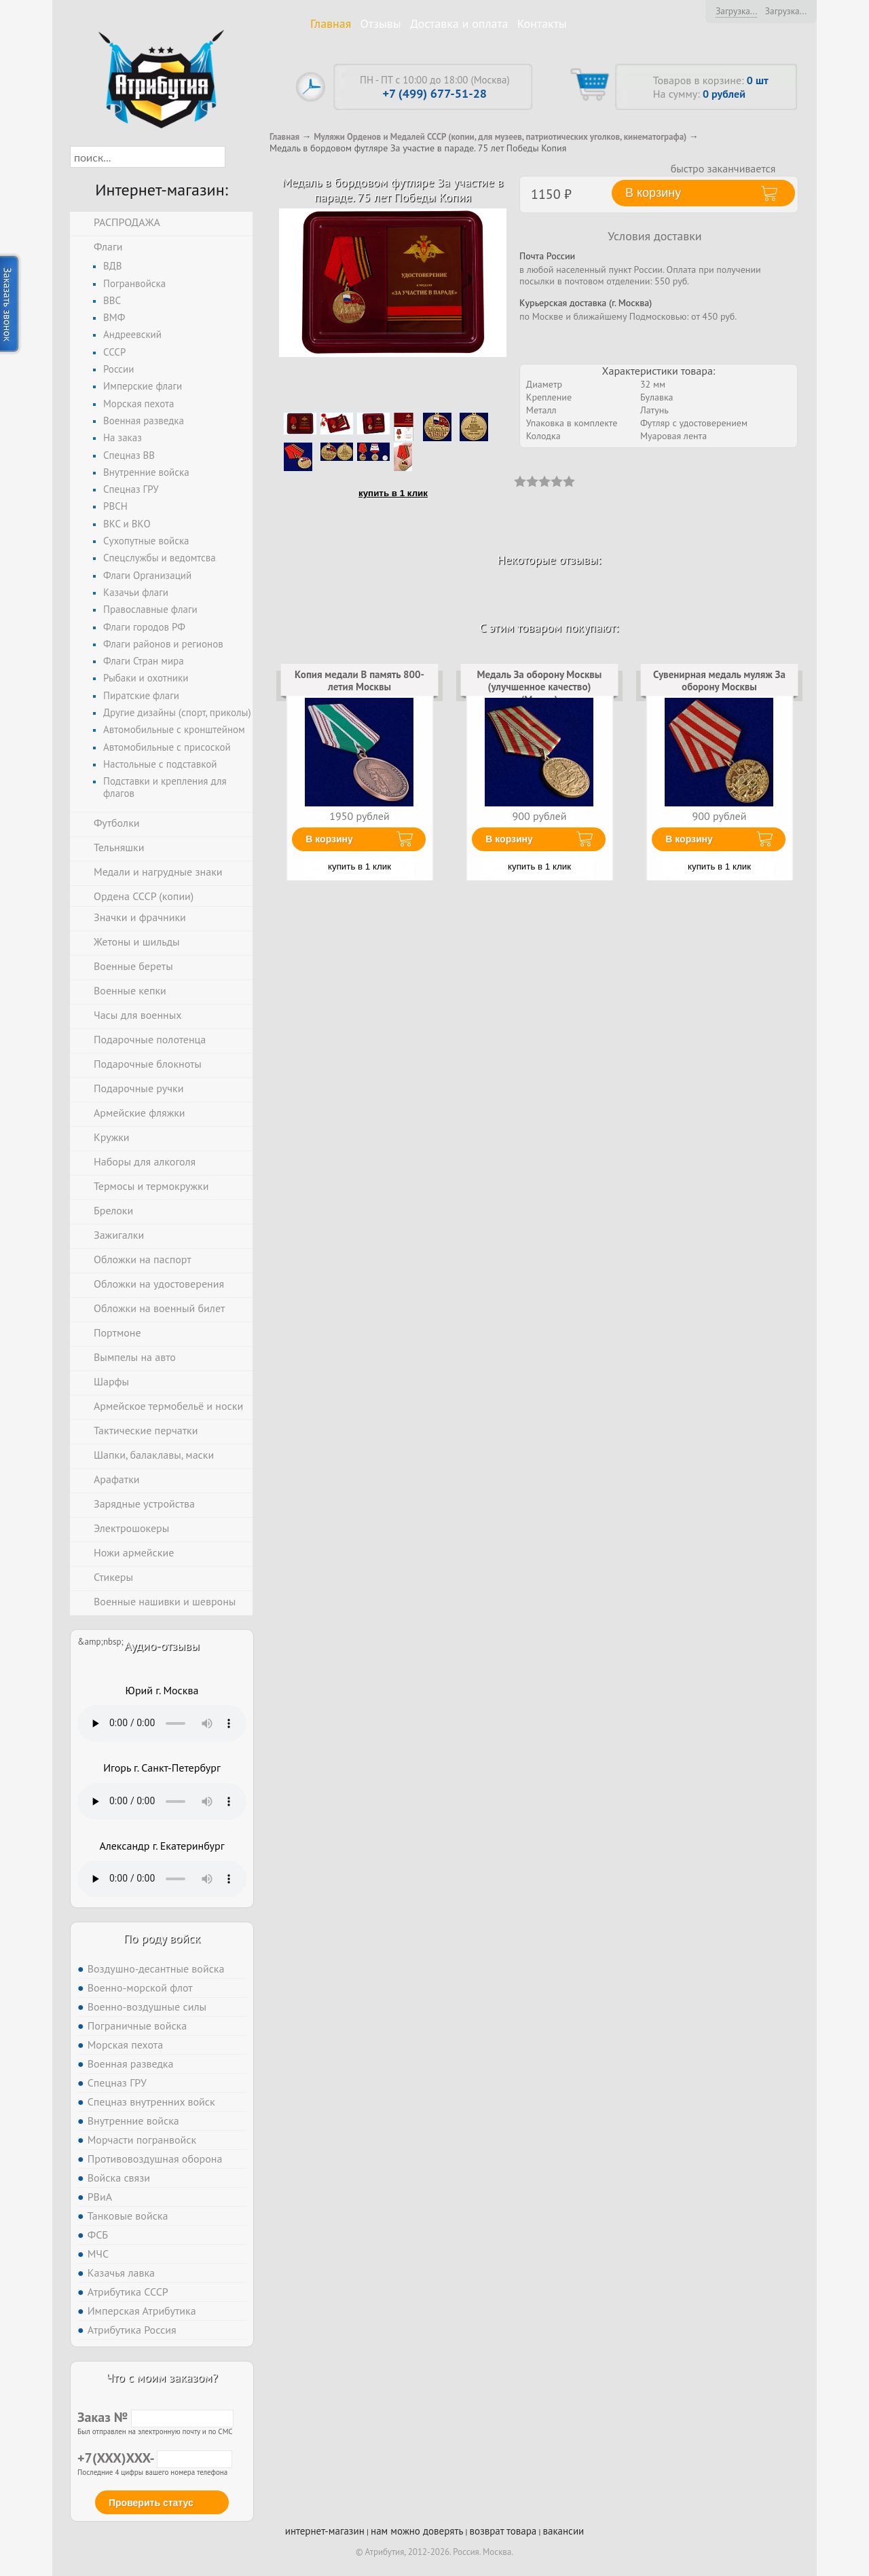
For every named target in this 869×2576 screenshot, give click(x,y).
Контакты (542, 23)
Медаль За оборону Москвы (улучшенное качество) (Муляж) (539, 687)
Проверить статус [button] (151, 2502)
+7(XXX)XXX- (154, 2458)
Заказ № (155, 2417)
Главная (330, 23)
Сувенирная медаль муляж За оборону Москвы (719, 680)
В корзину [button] (653, 193)
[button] (237, 157)
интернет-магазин (325, 2530)
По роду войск (162, 1938)
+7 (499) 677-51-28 (435, 93)
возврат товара (503, 2530)
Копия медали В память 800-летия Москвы (359, 680)
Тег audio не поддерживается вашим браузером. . (161, 1723)
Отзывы (380, 23)
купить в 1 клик (393, 493)
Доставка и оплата (459, 23)
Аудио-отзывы (162, 1646)
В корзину (329, 839)
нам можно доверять (417, 2530)
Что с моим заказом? (161, 2377)
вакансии (563, 2530)
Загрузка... (736, 11)
